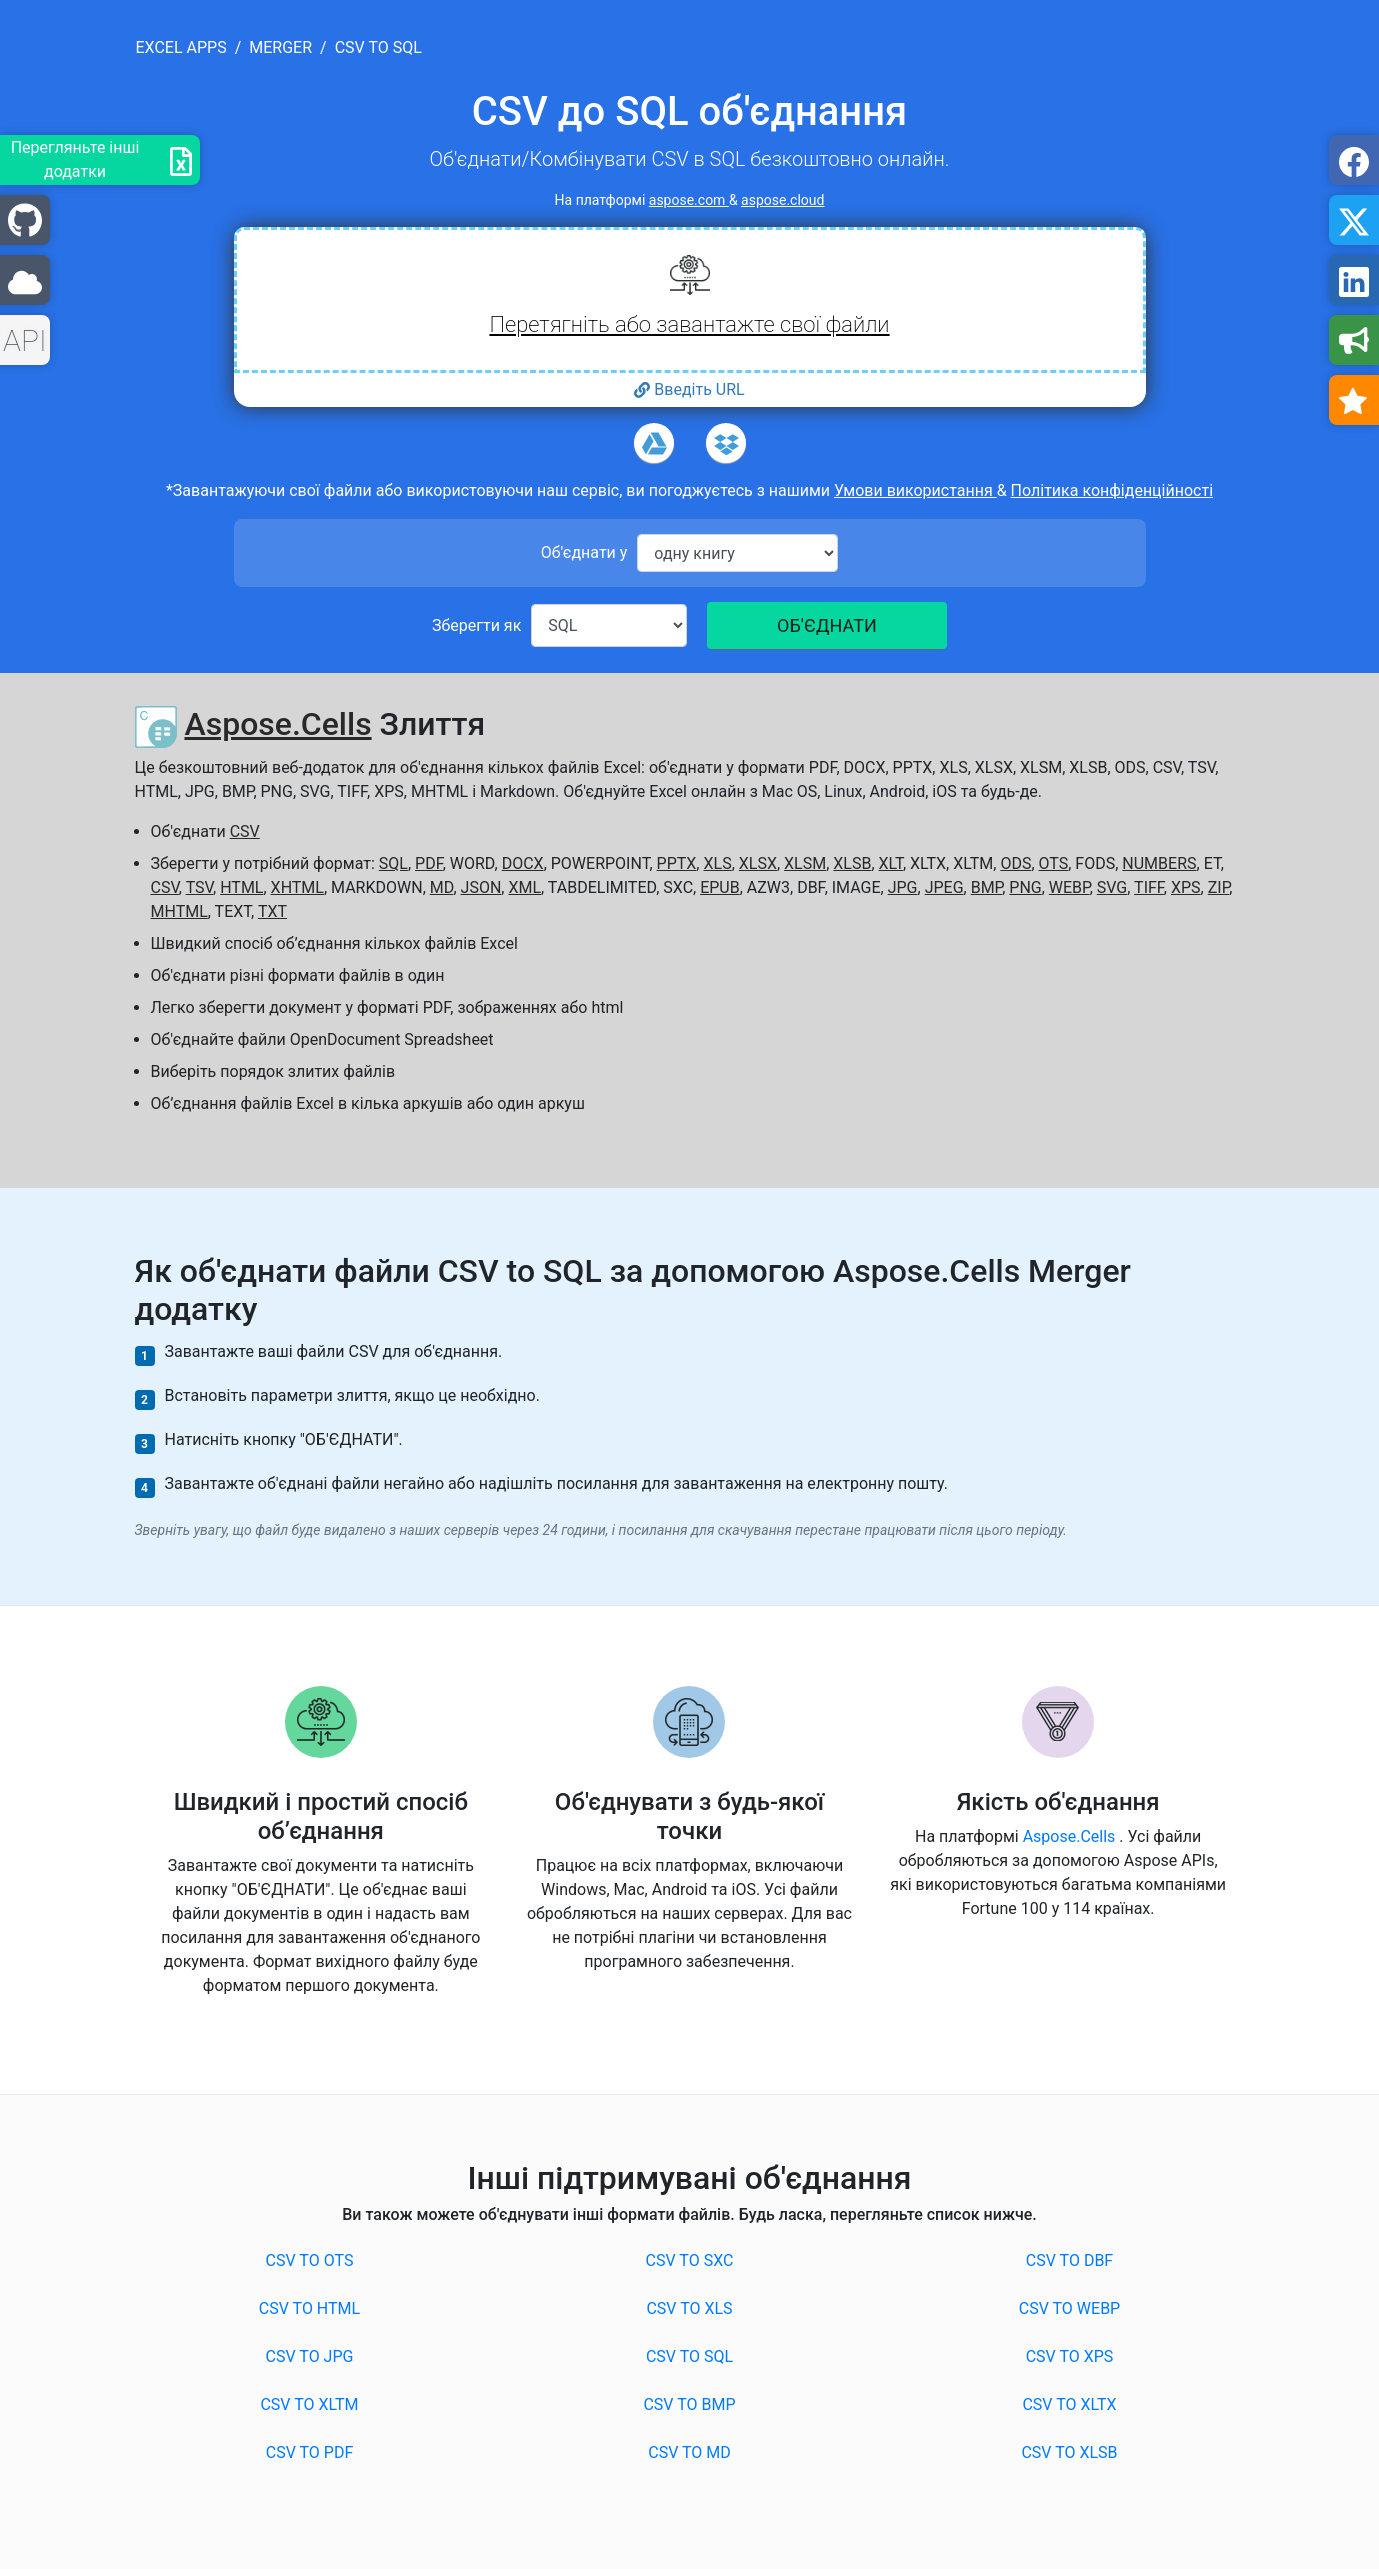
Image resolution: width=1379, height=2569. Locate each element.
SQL (393, 863)
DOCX (523, 863)
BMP (987, 887)
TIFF (1149, 887)
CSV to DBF (1069, 2260)
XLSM (805, 863)
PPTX (677, 863)
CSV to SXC (690, 2260)
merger (280, 47)
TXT (272, 911)
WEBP (1069, 887)
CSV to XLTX (1069, 2404)
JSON (481, 887)
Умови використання (915, 490)
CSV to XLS (689, 2308)
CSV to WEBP (1069, 2308)
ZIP (1219, 887)
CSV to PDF (310, 2452)
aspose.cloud (782, 200)
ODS (1015, 863)
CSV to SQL (689, 2356)
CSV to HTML (309, 2308)
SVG (1112, 887)
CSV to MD (689, 2452)
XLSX (758, 863)
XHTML (297, 887)
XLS (717, 863)
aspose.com (689, 200)
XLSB (852, 863)
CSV (245, 831)
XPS (1186, 887)
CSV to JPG (310, 2356)
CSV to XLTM (309, 2404)
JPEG (944, 887)
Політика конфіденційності (1112, 490)
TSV (199, 887)
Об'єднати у (584, 552)
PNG (1025, 887)
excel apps (181, 47)
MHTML (179, 911)
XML (524, 887)
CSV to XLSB (1069, 2452)
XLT (891, 863)
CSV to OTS (310, 2260)
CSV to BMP (689, 2404)
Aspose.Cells (277, 724)
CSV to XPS (1070, 2356)
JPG (903, 887)
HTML (241, 887)
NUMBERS (1159, 863)
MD (442, 887)
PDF (429, 863)
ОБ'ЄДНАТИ (827, 625)
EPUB (720, 887)
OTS (1054, 863)
